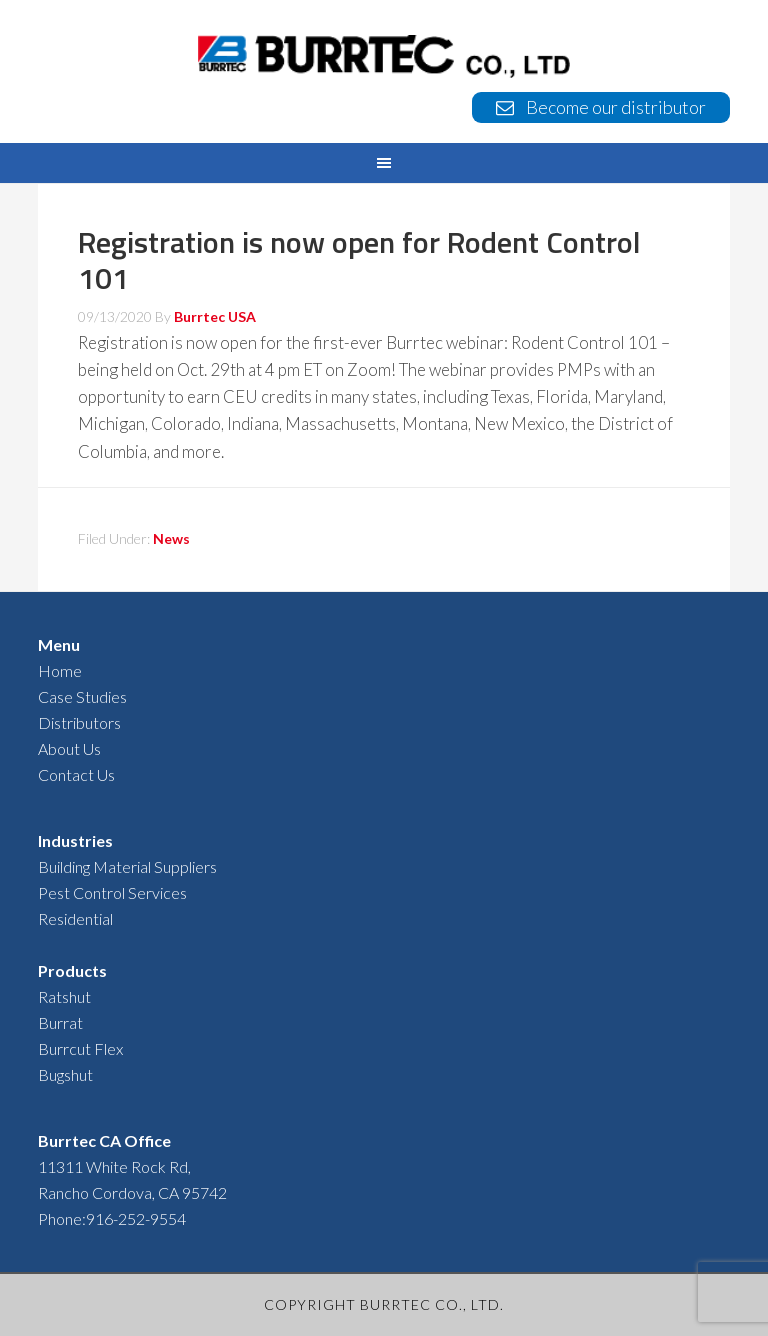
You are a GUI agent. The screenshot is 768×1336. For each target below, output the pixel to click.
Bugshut (65, 1074)
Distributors (79, 722)
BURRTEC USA (383, 56)
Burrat (60, 1022)
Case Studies (82, 696)
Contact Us (76, 774)
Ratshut (64, 996)
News (171, 538)
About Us (69, 748)
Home (60, 670)
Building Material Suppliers (127, 866)
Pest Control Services (112, 892)
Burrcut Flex (80, 1048)
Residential (75, 918)
